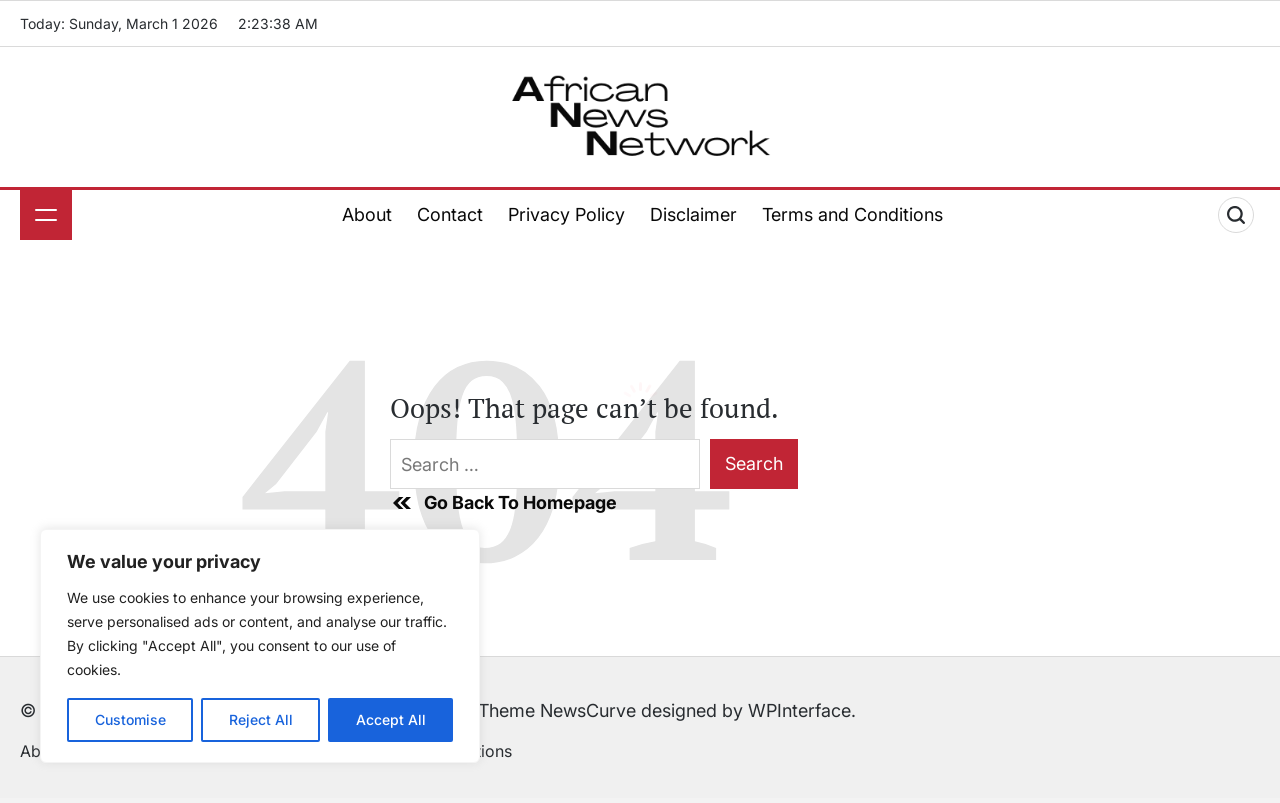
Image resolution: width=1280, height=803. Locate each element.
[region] (260, 646)
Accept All (391, 719)
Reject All (261, 719)
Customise (130, 719)
